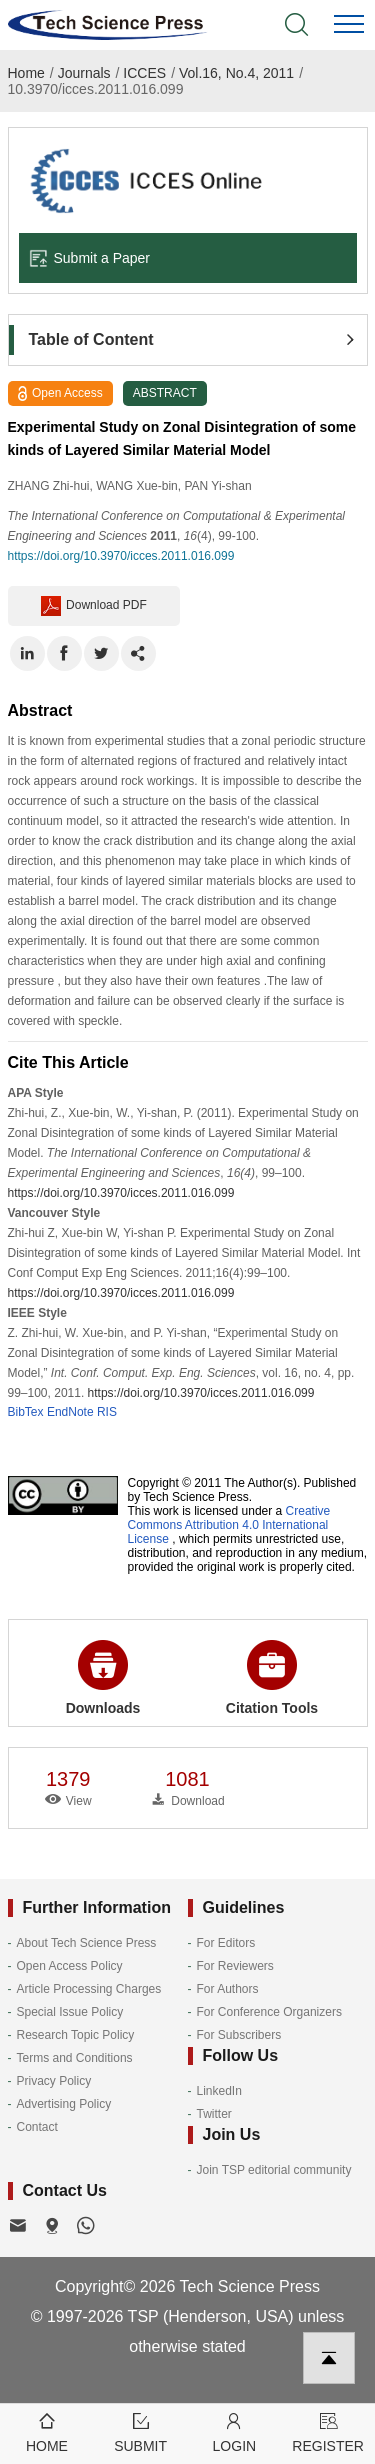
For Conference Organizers (269, 2012)
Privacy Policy (54, 2081)
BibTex (26, 1412)
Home (26, 73)
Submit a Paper (90, 258)
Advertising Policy (64, 2104)
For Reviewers (235, 1966)
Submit (141, 2431)
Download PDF (94, 606)
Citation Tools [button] (272, 1678)
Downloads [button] (103, 1678)
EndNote (70, 1412)
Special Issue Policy (70, 2012)
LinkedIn (219, 2091)
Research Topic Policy (76, 2035)
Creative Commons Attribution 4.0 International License (229, 1525)
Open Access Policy (70, 1966)
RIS (107, 1412)
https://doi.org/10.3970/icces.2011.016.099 (121, 556)
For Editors (226, 1943)
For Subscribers (239, 2035)
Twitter (214, 2114)
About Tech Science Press (87, 1943)
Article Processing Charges (89, 1989)
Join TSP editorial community (274, 2170)
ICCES (144, 73)
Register (328, 2431)
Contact (37, 2127)
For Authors (228, 1989)
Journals (84, 73)
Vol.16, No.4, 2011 (236, 73)
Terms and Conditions (75, 2058)
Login (235, 2431)
